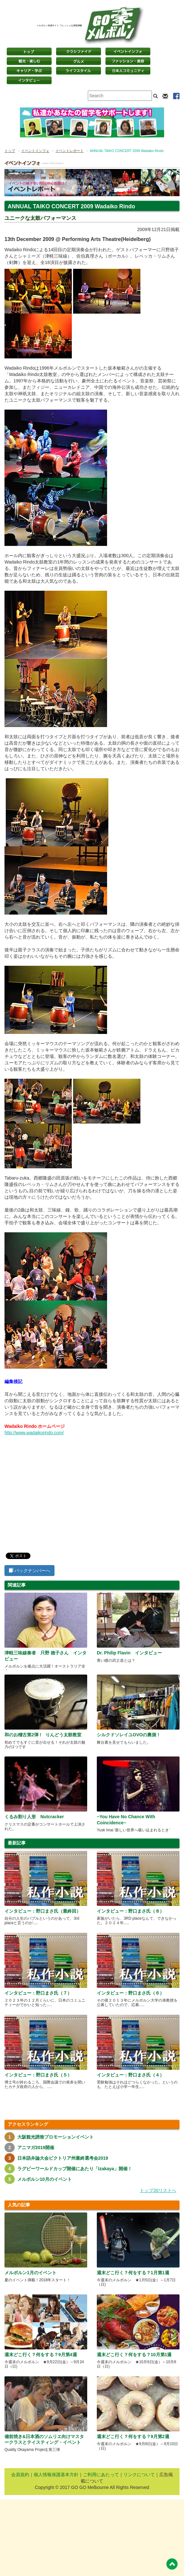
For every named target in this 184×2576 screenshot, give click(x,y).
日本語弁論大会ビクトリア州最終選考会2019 (62, 2158)
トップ (9, 151)
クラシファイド (78, 51)
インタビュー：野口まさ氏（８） (130, 1911)
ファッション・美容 (127, 61)
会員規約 (20, 2474)
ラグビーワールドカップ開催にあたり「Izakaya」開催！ (74, 2168)
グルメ (78, 61)
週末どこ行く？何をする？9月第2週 (133, 2436)
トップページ (29, 51)
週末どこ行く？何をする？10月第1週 (134, 2354)
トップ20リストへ (158, 2190)
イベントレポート (69, 151)
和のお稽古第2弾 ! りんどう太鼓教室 (42, 1734)
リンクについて (139, 2474)
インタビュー (29, 80)
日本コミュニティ (127, 71)
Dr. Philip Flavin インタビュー (129, 1652)
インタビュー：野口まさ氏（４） (130, 2074)
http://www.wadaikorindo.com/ (34, 1432)
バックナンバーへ (29, 1570)
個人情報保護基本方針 (56, 2474)
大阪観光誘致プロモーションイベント (55, 2137)
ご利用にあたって (101, 2474)
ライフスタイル (78, 71)
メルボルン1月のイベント (30, 2272)
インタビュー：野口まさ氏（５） (38, 2074)
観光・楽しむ (29, 61)
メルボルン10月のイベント (44, 2179)
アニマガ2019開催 (35, 2147)
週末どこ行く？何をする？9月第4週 (40, 2354)
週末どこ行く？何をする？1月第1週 (133, 2272)
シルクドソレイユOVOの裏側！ (129, 1734)
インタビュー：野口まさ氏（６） (130, 1993)
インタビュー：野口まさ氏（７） (38, 1993)
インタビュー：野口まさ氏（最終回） (42, 1911)
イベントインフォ (127, 51)
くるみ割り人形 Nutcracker (34, 1816)
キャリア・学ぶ (29, 71)
